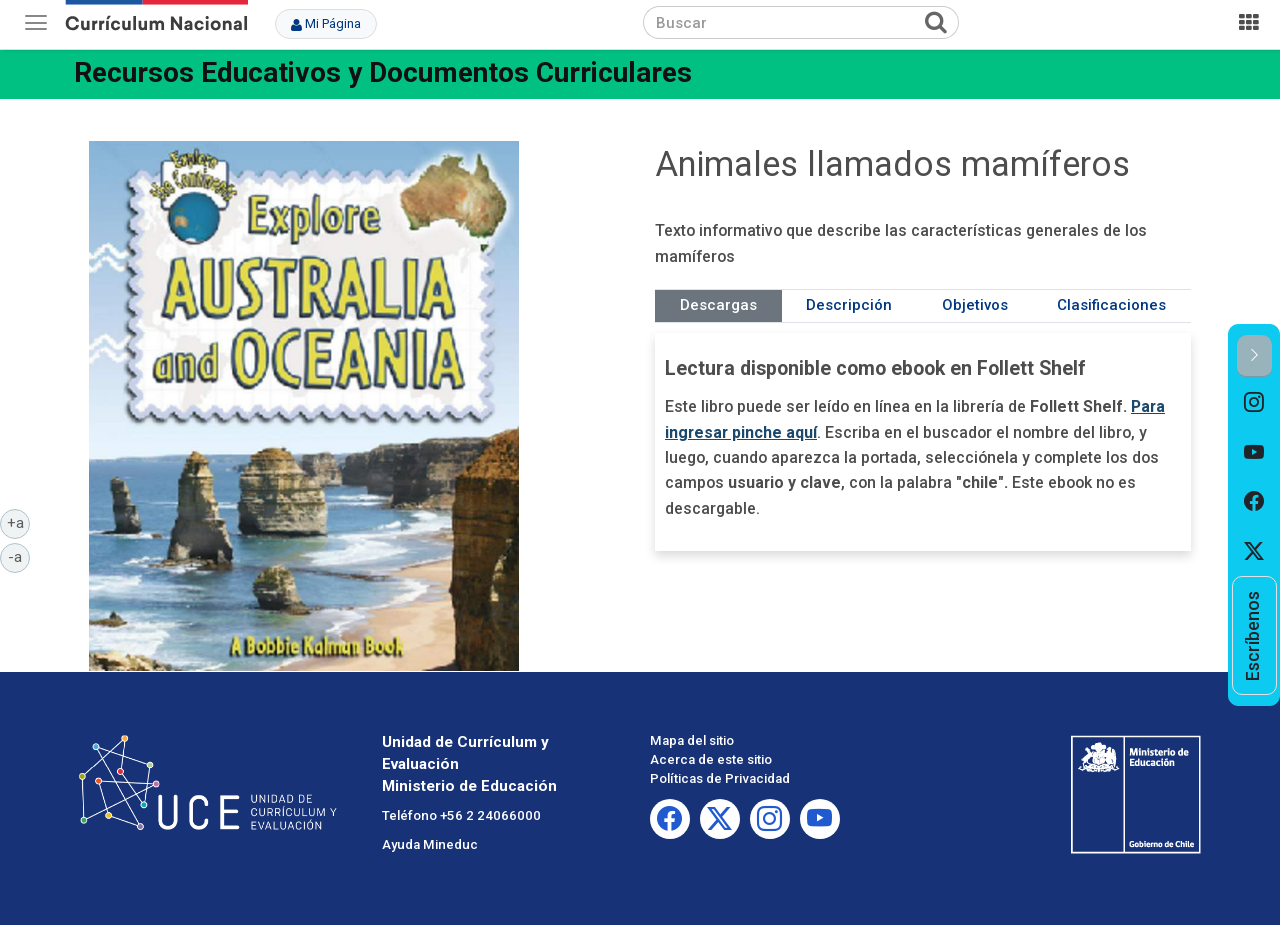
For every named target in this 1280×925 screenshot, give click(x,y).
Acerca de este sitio (711, 759)
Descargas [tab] (718, 305)
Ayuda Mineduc (430, 844)
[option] (1254, 403)
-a (19, 556)
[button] (1254, 356)
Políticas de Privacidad (720, 778)
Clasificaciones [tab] (1111, 305)
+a (19, 522)
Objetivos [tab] (975, 305)
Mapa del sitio (692, 740)
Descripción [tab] (849, 305)
